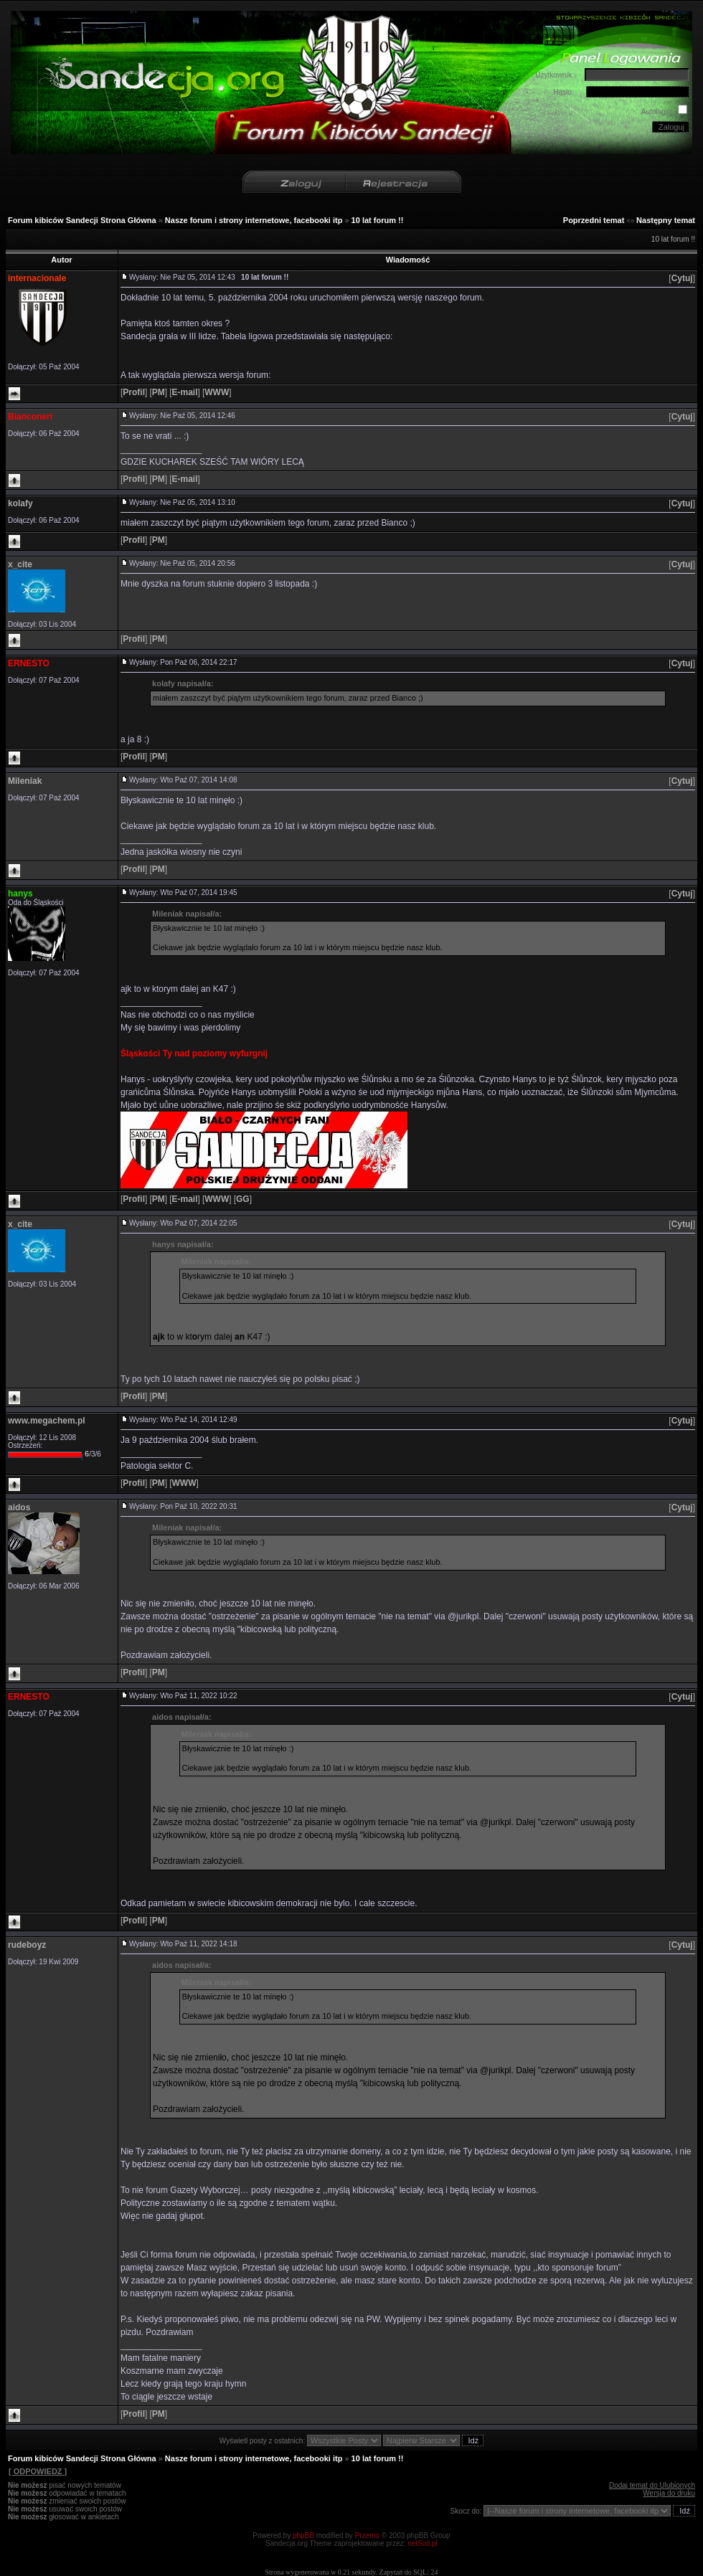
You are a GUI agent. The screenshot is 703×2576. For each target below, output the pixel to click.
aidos (19, 1507)
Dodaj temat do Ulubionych (652, 2485)
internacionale (37, 278)
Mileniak (25, 781)
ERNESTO (28, 663)
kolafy (20, 503)
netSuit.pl (422, 2543)
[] (682, 278)
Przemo (367, 2535)
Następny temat (665, 220)
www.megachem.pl (46, 1421)
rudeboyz (27, 1945)
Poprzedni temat (594, 220)
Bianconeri (30, 417)
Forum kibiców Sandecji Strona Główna (82, 220)
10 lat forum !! (378, 220)
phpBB (303, 2535)
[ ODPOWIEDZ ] (37, 2471)
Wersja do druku (669, 2493)
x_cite (20, 564)
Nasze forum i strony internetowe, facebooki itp (254, 220)
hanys (20, 894)
